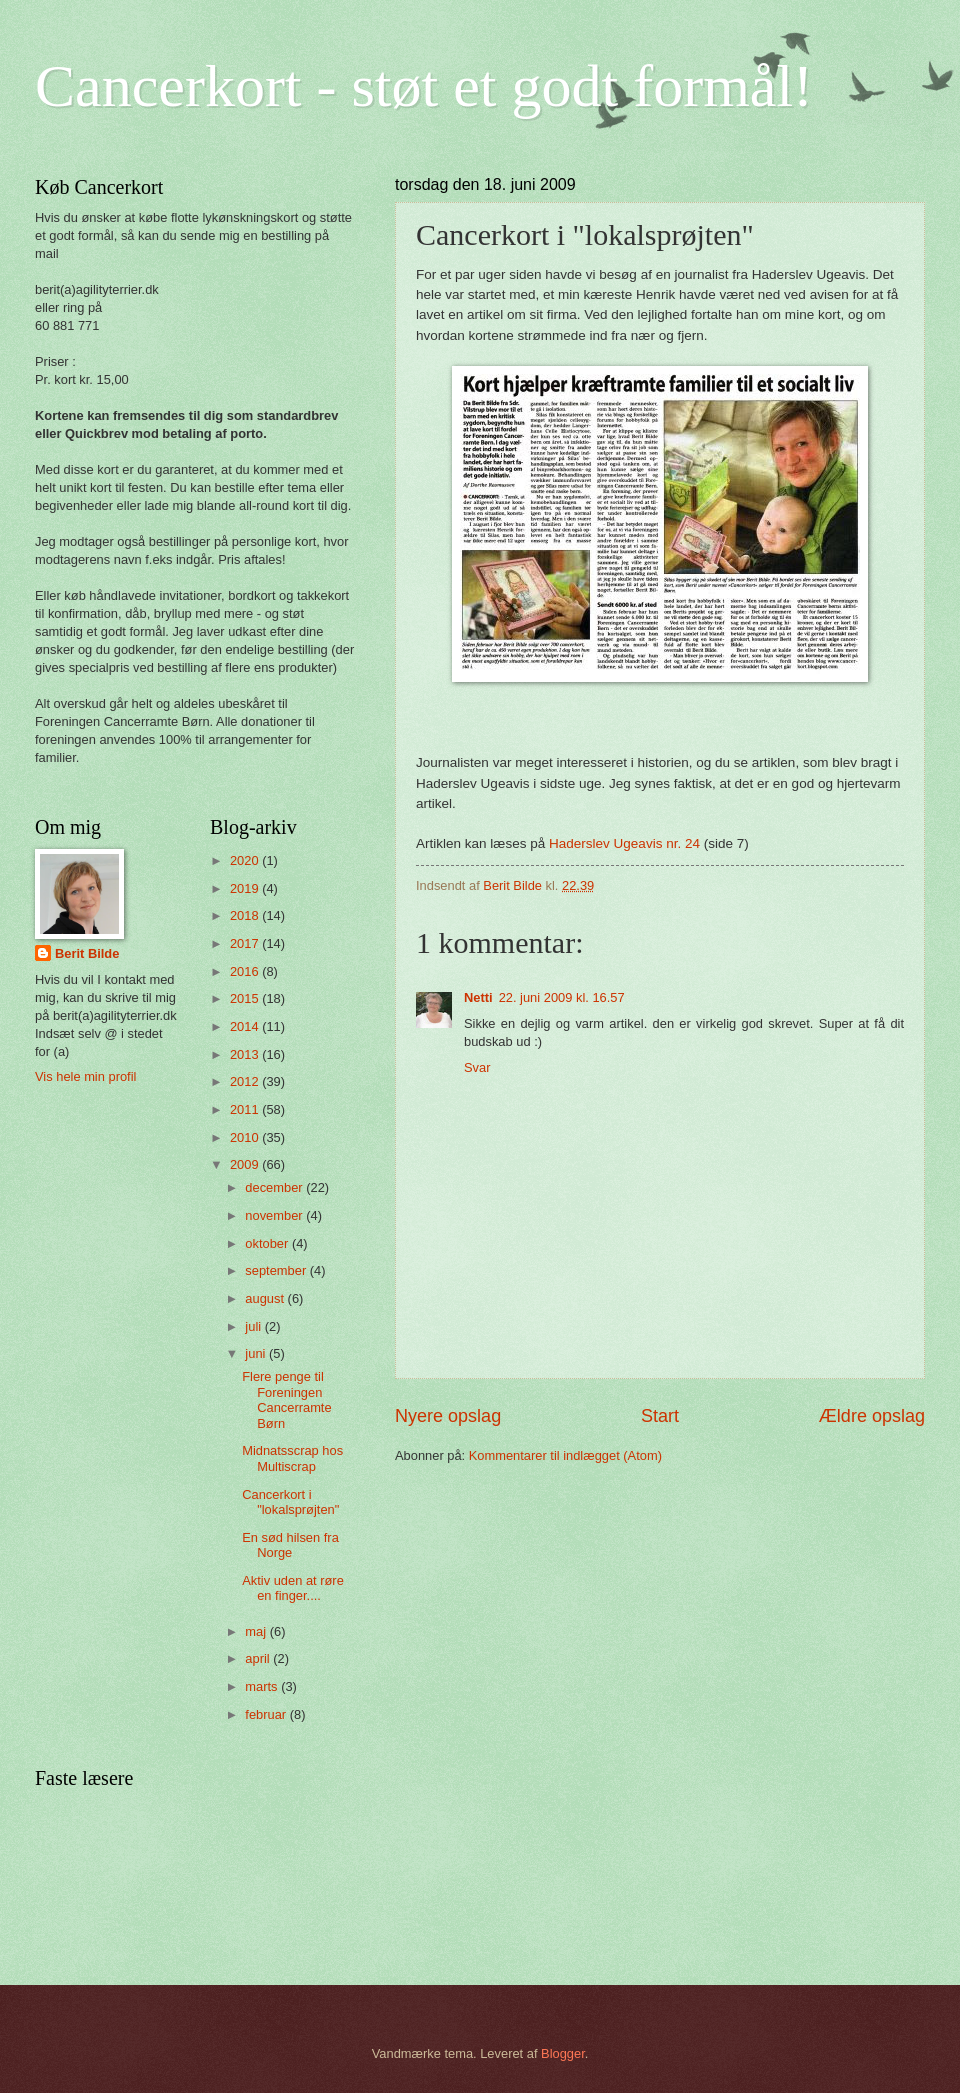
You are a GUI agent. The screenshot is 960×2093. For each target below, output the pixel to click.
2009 (246, 1164)
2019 (246, 888)
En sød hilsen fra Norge (290, 1545)
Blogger (563, 2053)
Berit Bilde (87, 953)
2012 (246, 1081)
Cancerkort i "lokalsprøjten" (290, 1502)
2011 (246, 1109)
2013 (246, 1054)
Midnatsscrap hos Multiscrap (292, 1458)
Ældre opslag (872, 1416)
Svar (477, 1067)
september (277, 1270)
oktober (268, 1243)
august (266, 1298)
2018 (246, 915)
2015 (246, 998)
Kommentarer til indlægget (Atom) (565, 1455)
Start (660, 1416)
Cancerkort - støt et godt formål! (424, 86)
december (275, 1187)
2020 (246, 860)
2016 (246, 971)
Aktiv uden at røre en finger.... (293, 1588)
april (259, 1658)
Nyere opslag (448, 1416)
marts (263, 1686)
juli (254, 1326)
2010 (246, 1137)
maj (257, 1631)
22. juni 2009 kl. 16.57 (562, 997)
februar (267, 1714)
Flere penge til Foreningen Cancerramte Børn (286, 1399)
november (275, 1215)
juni (257, 1353)
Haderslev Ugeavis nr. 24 (626, 843)
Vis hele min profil (85, 1076)
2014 (246, 1026)
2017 (246, 943)
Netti (478, 997)
